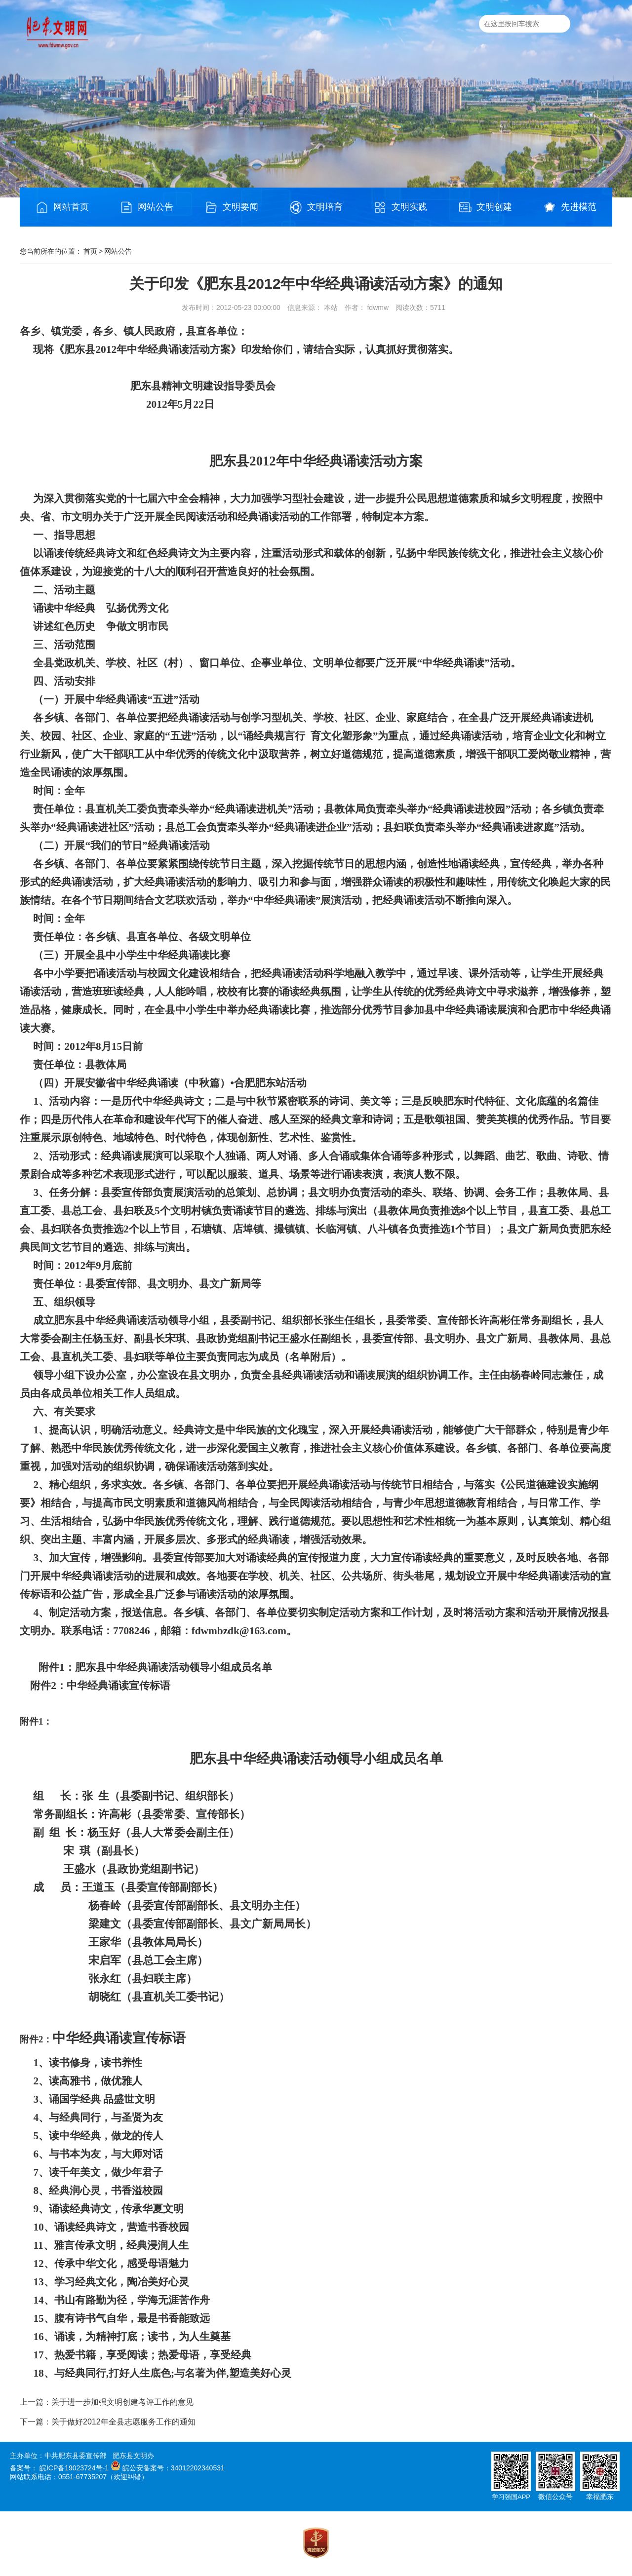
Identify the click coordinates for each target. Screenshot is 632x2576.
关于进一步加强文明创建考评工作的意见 (122, 2402)
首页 (90, 251)
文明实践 (400, 207)
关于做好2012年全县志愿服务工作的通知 (123, 2422)
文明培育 (316, 207)
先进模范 (569, 207)
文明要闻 (231, 207)
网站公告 (146, 207)
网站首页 (62, 207)
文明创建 (485, 207)
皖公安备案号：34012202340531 (173, 2468)
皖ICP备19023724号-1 (74, 2468)
